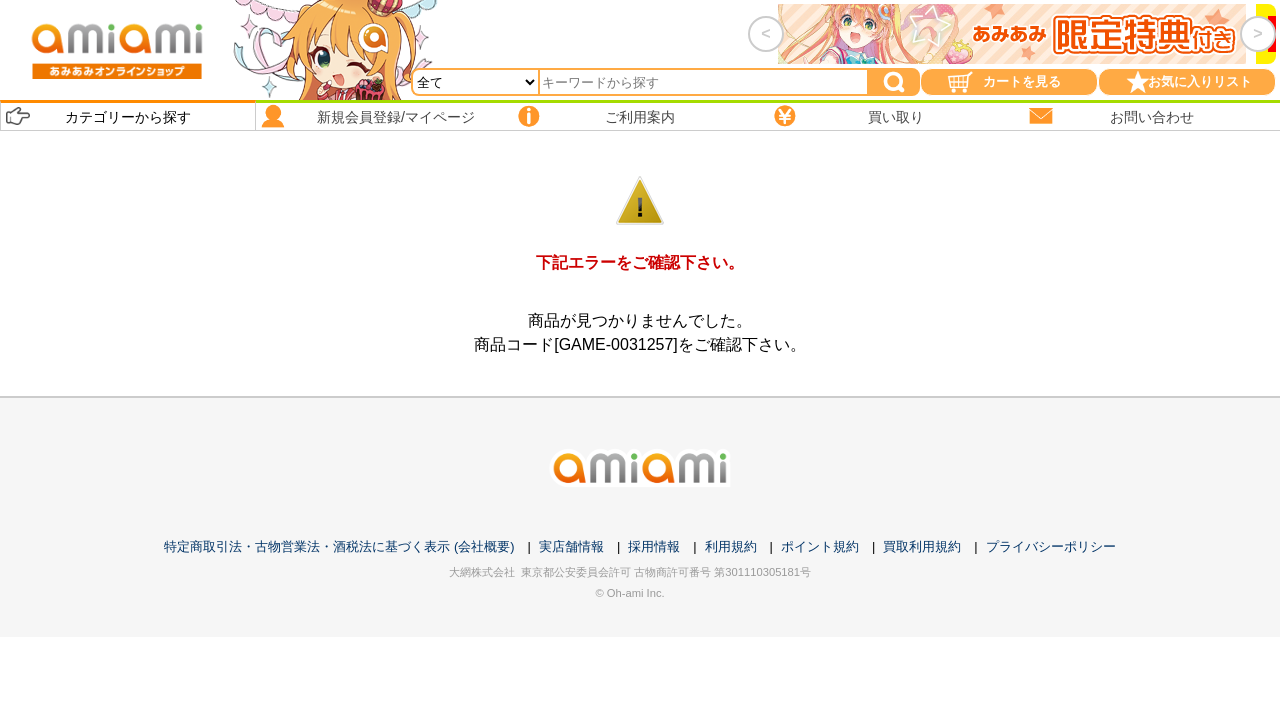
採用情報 (654, 546)
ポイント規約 (820, 546)
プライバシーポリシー (1051, 546)
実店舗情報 (571, 546)
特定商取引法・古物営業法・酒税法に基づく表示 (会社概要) (339, 546)
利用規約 (731, 546)
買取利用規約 (922, 546)
